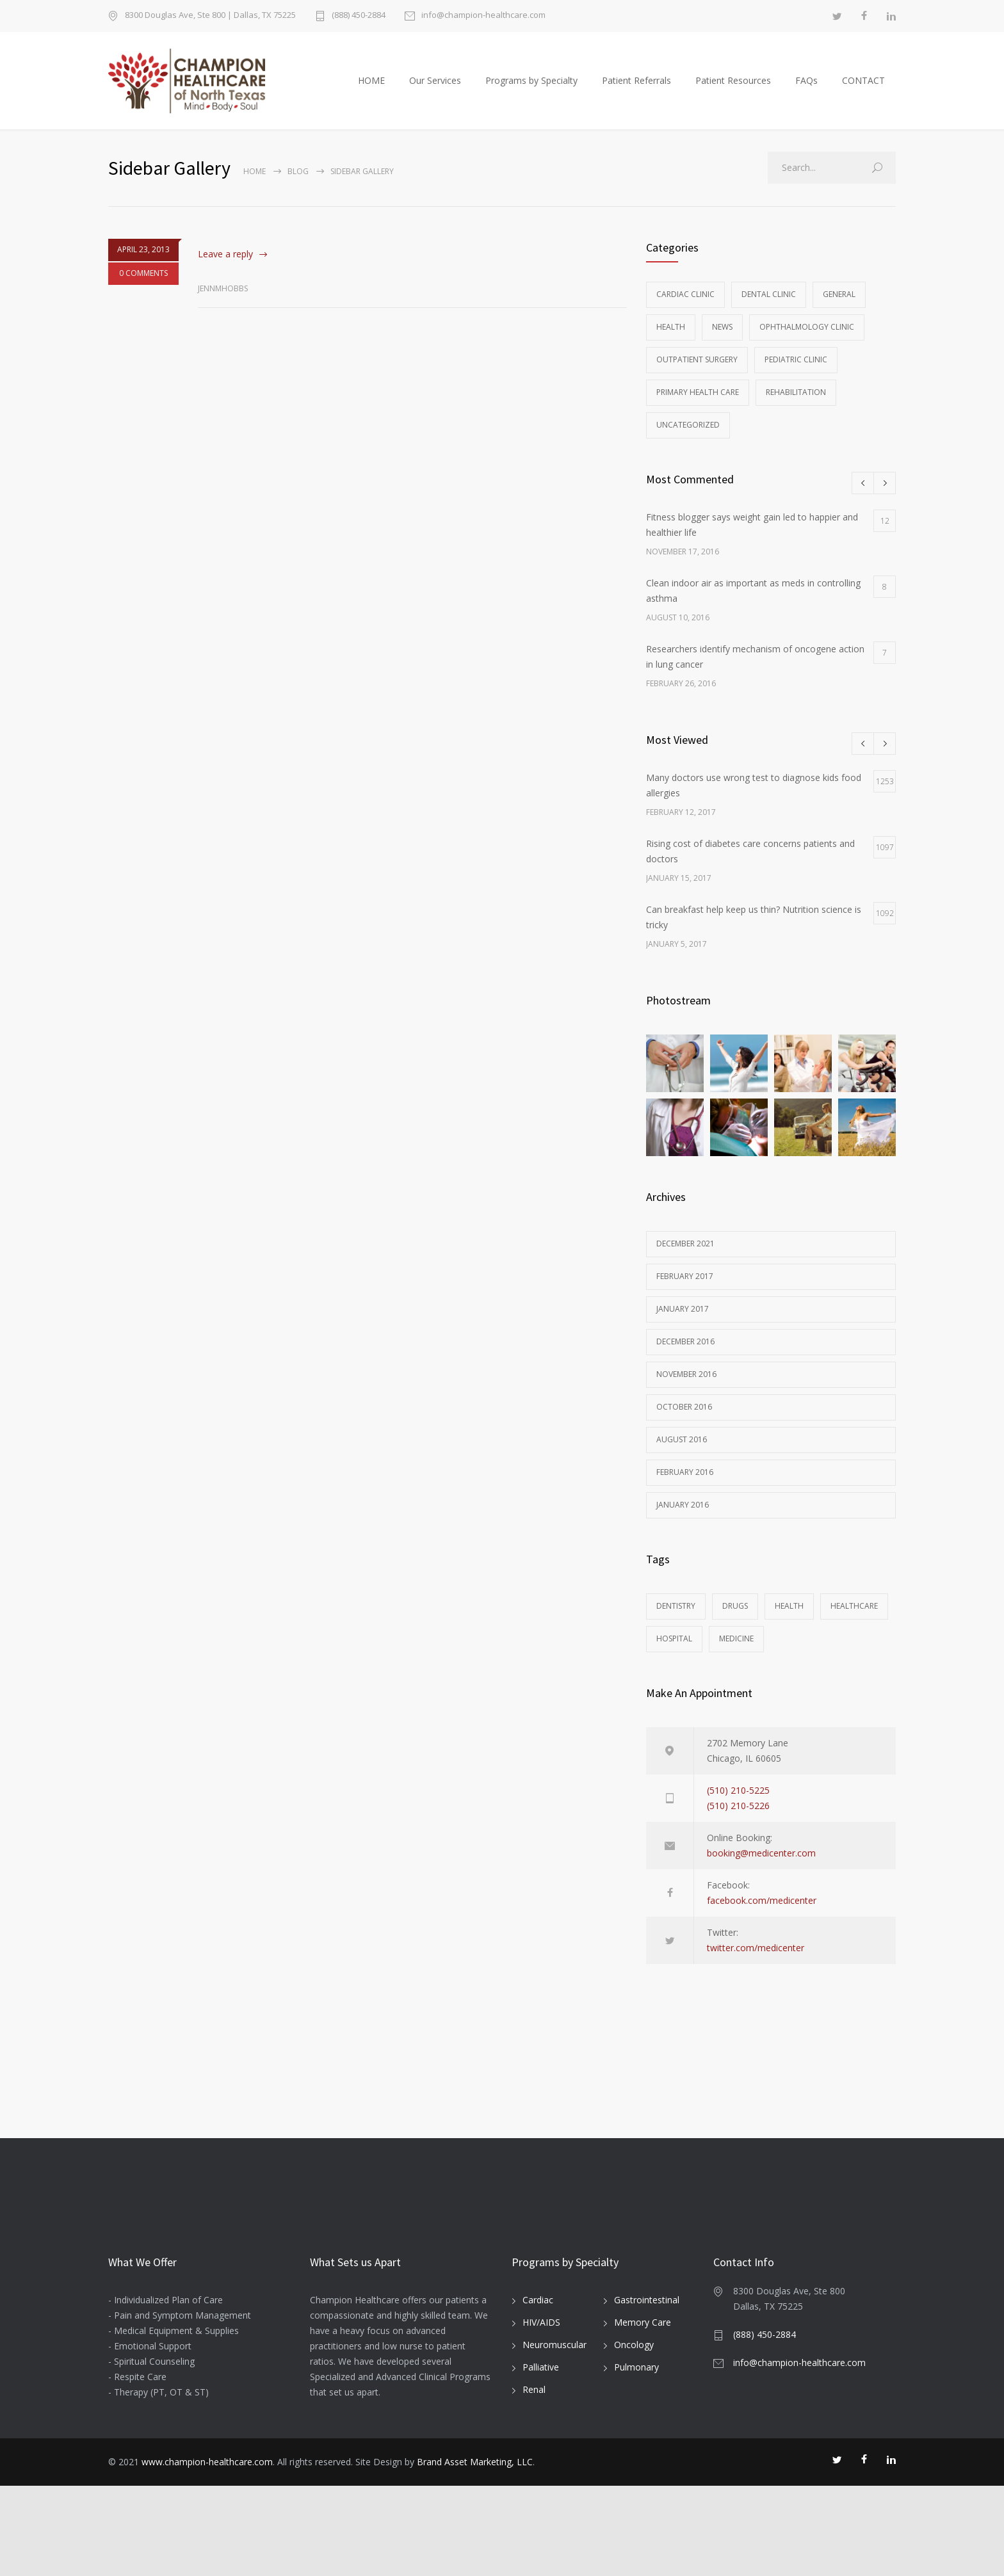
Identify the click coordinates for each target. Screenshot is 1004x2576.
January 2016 (682, 1518)
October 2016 (684, 1420)
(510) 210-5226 (738, 1819)
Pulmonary (636, 2457)
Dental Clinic (768, 307)
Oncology (634, 2435)
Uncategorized (688, 438)
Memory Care (642, 2412)
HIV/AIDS (541, 2412)
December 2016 (685, 1354)
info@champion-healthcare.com (483, 15)
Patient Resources (733, 87)
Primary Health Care (697, 405)
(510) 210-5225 (738, 1804)
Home (254, 184)
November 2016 (686, 1387)
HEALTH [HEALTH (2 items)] (789, 1619)
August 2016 (681, 1452)
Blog (298, 184)
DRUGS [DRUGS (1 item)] (735, 1619)
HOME (371, 87)
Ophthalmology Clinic (806, 340)
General (839, 307)
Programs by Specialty (531, 87)
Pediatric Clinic (796, 372)
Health (670, 340)
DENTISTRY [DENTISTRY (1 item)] (675, 1619)
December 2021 (685, 1257)
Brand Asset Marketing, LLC (475, 2552)
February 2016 (684, 1485)
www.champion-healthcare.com (207, 2552)
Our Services (435, 87)
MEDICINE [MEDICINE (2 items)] (736, 1651)
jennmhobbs (223, 301)
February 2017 (684, 1289)
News (722, 340)
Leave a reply (225, 267)
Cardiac (537, 2390)
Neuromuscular (554, 2435)
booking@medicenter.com (761, 1866)
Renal (534, 2480)
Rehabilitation (796, 405)
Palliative (540, 2457)
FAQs (806, 87)
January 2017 (682, 1322)
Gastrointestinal (646, 2390)
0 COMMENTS (143, 286)
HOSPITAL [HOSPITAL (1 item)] (674, 1651)
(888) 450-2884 (358, 15)
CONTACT (863, 87)
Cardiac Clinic (685, 307)
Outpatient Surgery (697, 372)
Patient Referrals (636, 87)
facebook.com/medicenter (761, 1914)
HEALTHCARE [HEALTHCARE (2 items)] (854, 1619)
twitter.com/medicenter (755, 1961)
